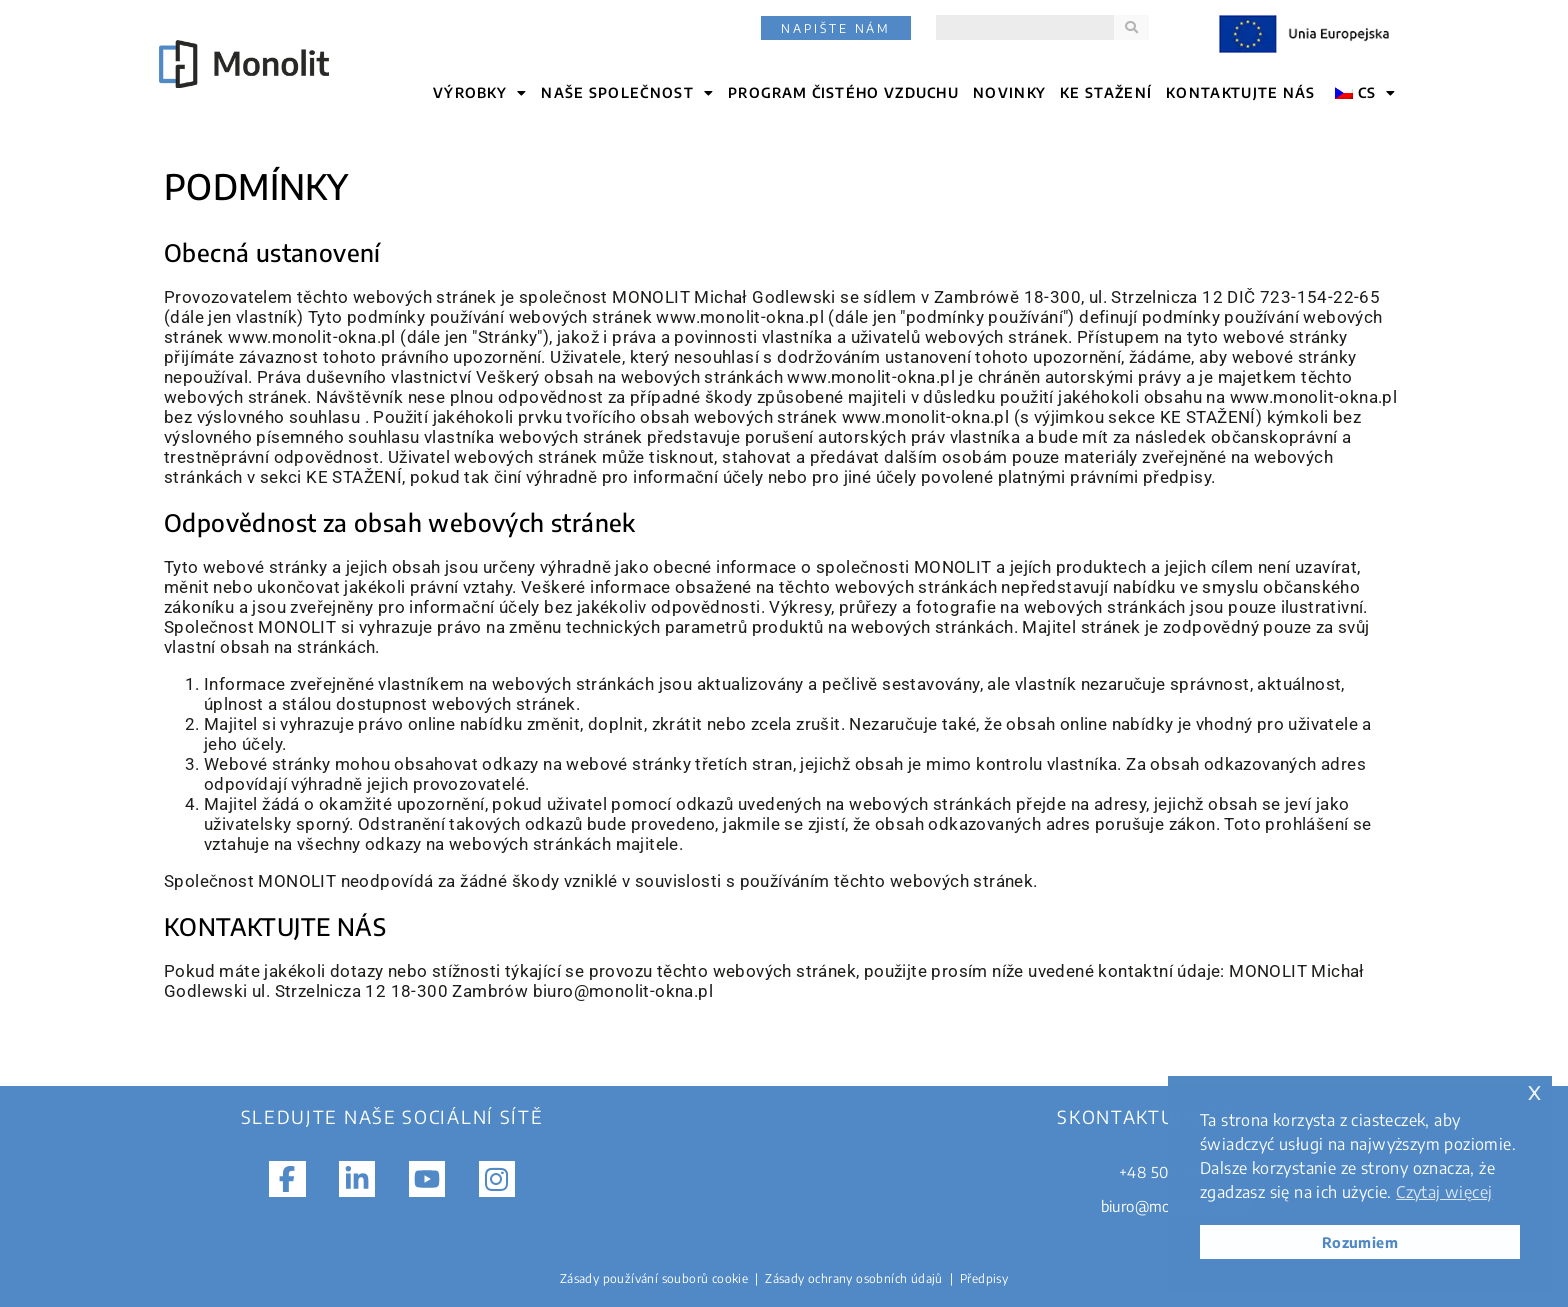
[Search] (1131, 27)
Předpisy (984, 1278)
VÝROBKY (480, 93)
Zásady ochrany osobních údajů (854, 1278)
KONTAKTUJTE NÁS (1241, 92)
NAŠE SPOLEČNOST (627, 93)
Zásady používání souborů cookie (654, 1278)
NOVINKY (1009, 92)
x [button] (1534, 1090)
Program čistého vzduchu (843, 92)
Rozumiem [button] (1360, 1242)
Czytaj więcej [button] (1444, 1192)
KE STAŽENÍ (1106, 92)
